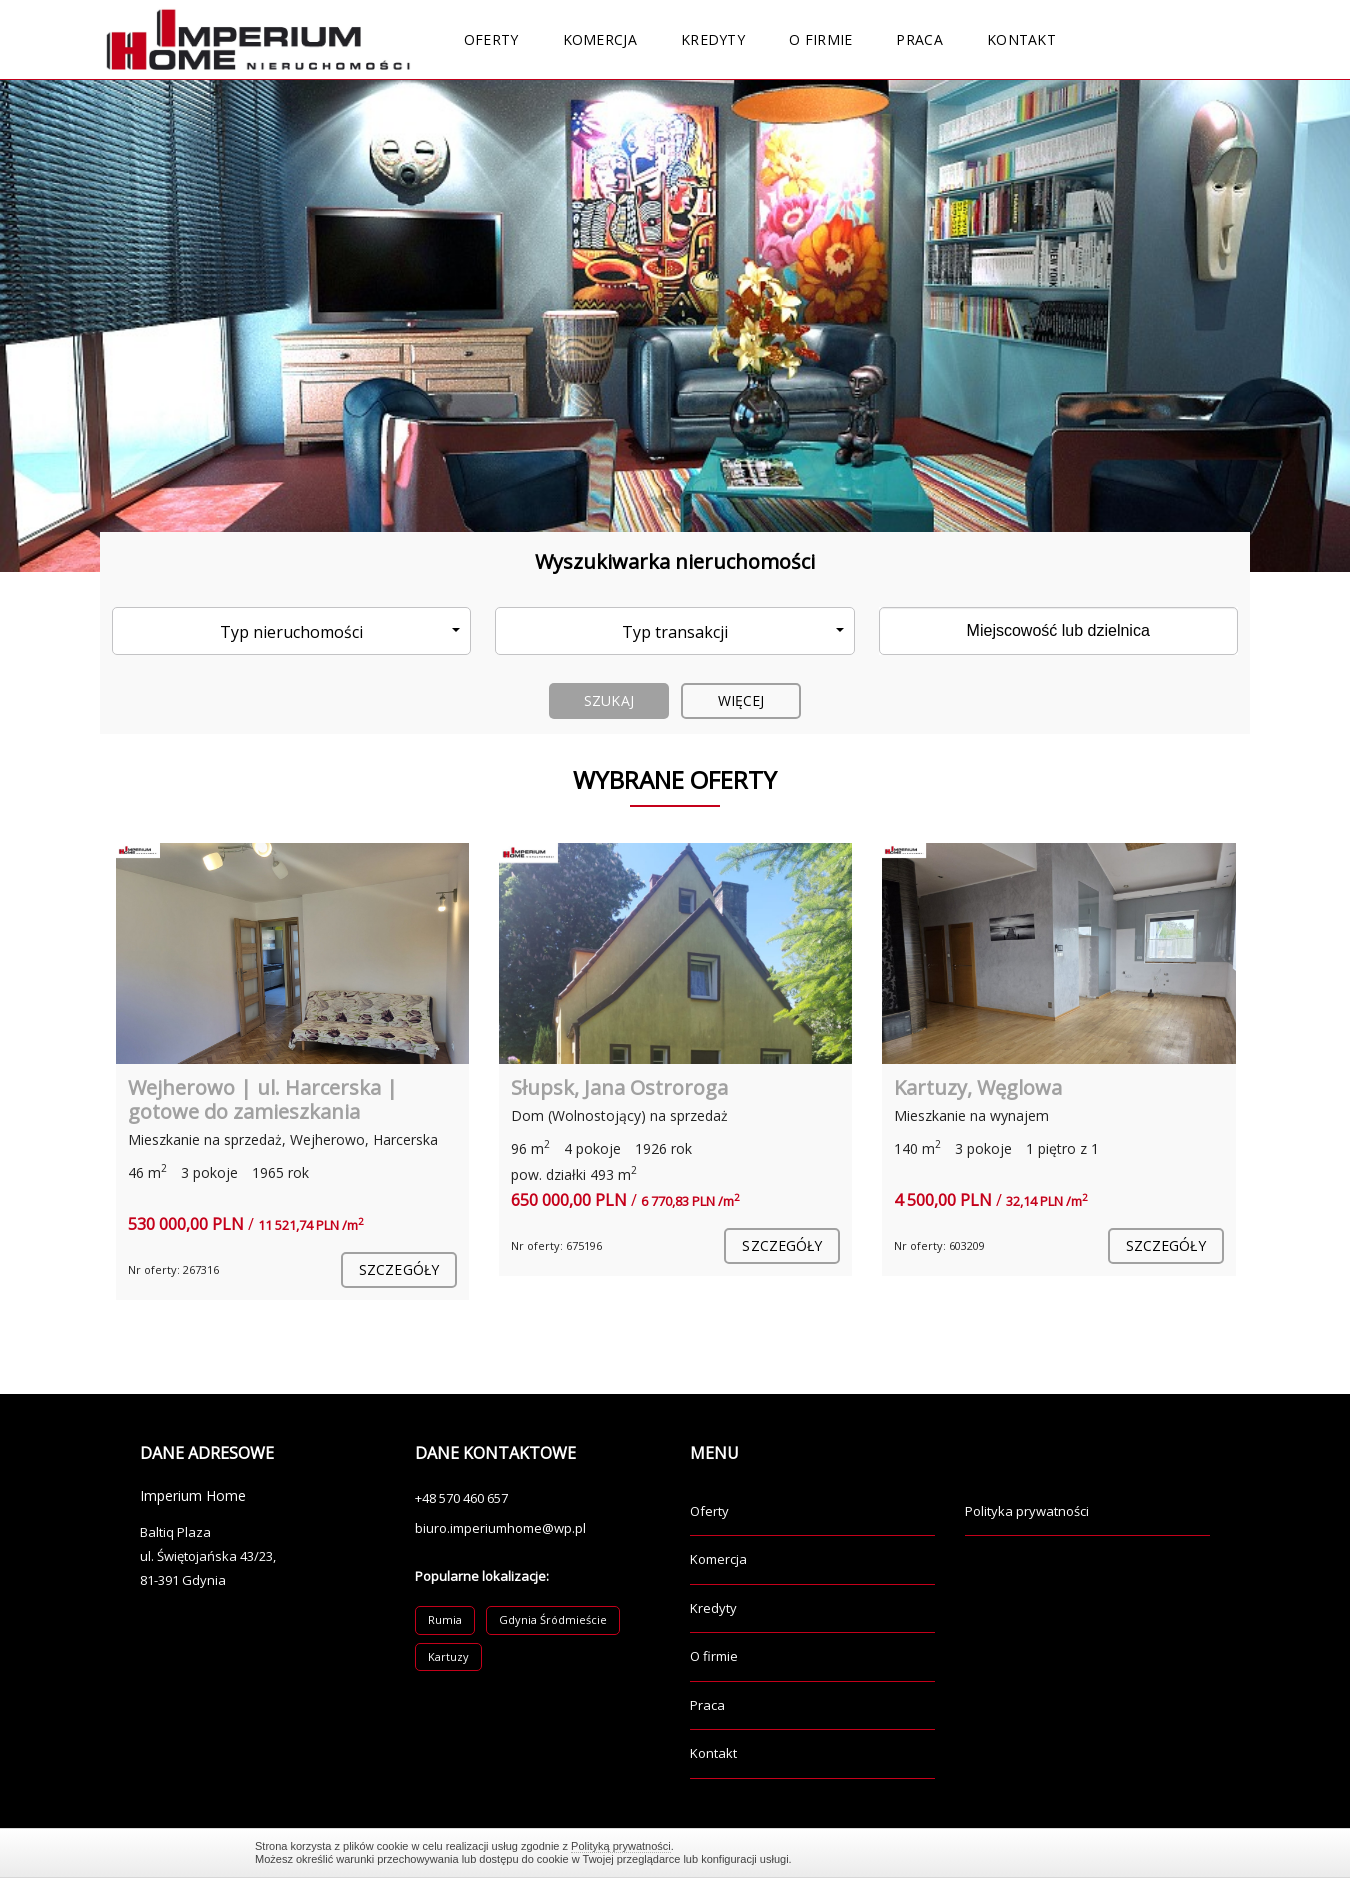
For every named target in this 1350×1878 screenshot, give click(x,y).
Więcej (741, 700)
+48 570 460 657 (461, 1498)
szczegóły (399, 1269)
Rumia (445, 1619)
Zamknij (1085, 1852)
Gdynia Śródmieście (553, 1619)
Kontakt (1021, 39)
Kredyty (713, 39)
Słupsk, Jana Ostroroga (619, 1087)
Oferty (491, 39)
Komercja (600, 39)
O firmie (820, 39)
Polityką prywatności (621, 1846)
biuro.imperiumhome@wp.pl (500, 1528)
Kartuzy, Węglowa (978, 1087)
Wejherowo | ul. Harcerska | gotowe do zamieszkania (263, 1099)
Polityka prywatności (1027, 1511)
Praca (919, 39)
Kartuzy (448, 1656)
